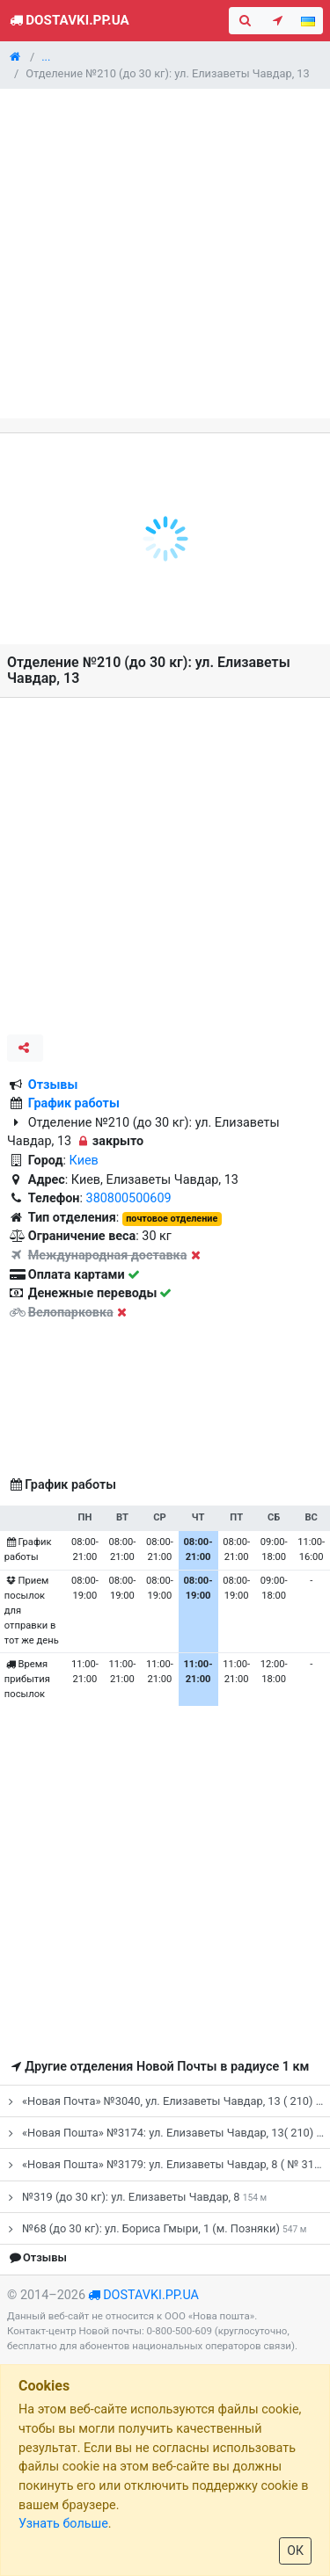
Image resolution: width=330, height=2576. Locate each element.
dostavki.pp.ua (151, 2295)
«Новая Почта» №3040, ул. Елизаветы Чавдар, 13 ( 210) (167, 2101)
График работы (74, 1103)
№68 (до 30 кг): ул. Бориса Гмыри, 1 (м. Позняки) (155, 2228)
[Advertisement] (165, 253)
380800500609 (129, 1198)
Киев (84, 1160)
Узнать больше (63, 2523)
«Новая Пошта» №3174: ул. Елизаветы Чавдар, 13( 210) (167, 2132)
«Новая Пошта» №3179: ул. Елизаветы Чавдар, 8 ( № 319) (167, 2164)
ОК (295, 2550)
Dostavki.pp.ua (68, 20)
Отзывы (53, 1085)
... (45, 56)
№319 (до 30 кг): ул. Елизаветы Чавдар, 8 (135, 2196)
